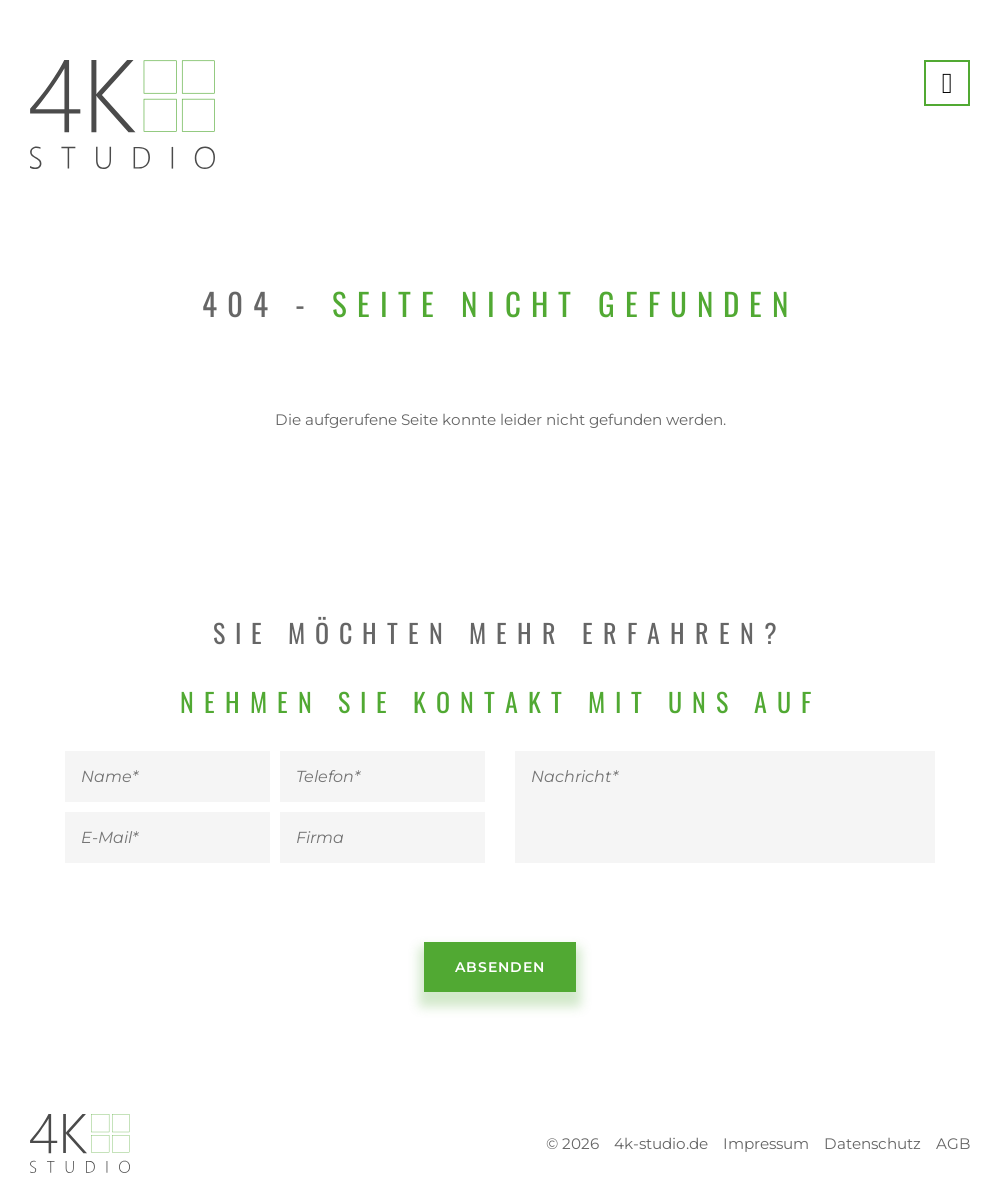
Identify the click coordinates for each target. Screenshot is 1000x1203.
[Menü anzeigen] (947, 83)
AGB (953, 1143)
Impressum (766, 1143)
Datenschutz (872, 1143)
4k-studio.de (661, 1143)
